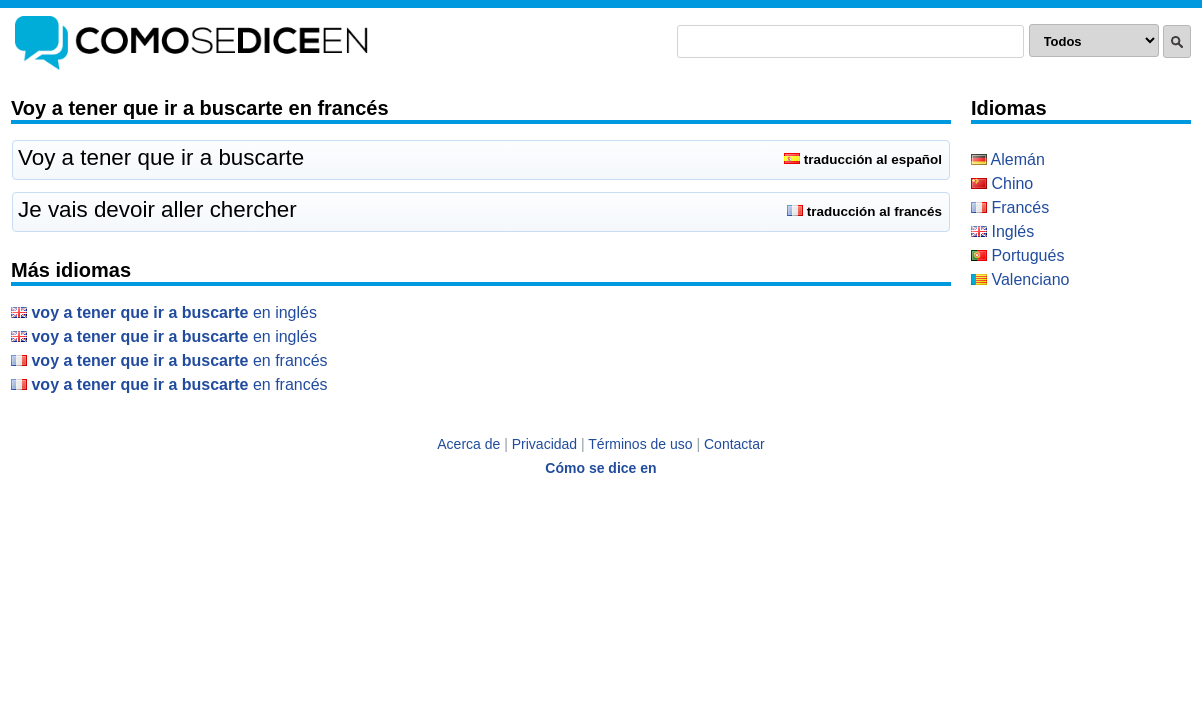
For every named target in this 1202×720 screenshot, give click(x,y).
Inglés (1002, 231)
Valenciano (1020, 279)
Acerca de (468, 444)
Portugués (1017, 255)
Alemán (1008, 159)
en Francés (169, 360)
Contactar (734, 444)
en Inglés (164, 312)
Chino (1002, 183)
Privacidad (544, 444)
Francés (1010, 207)
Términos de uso (640, 444)
